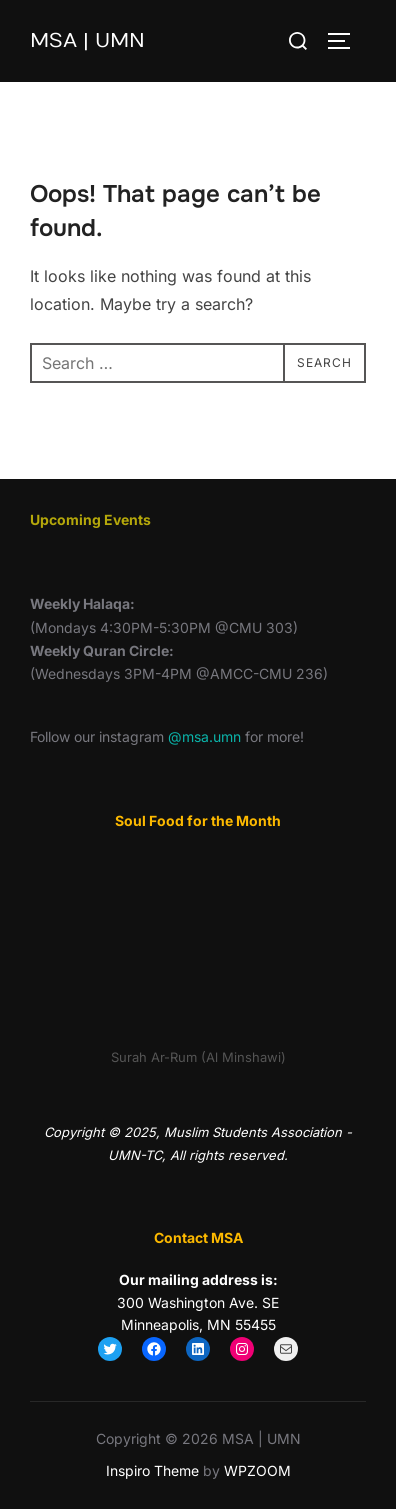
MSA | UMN (87, 40)
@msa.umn (204, 736)
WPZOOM (257, 1470)
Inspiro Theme (152, 1470)
